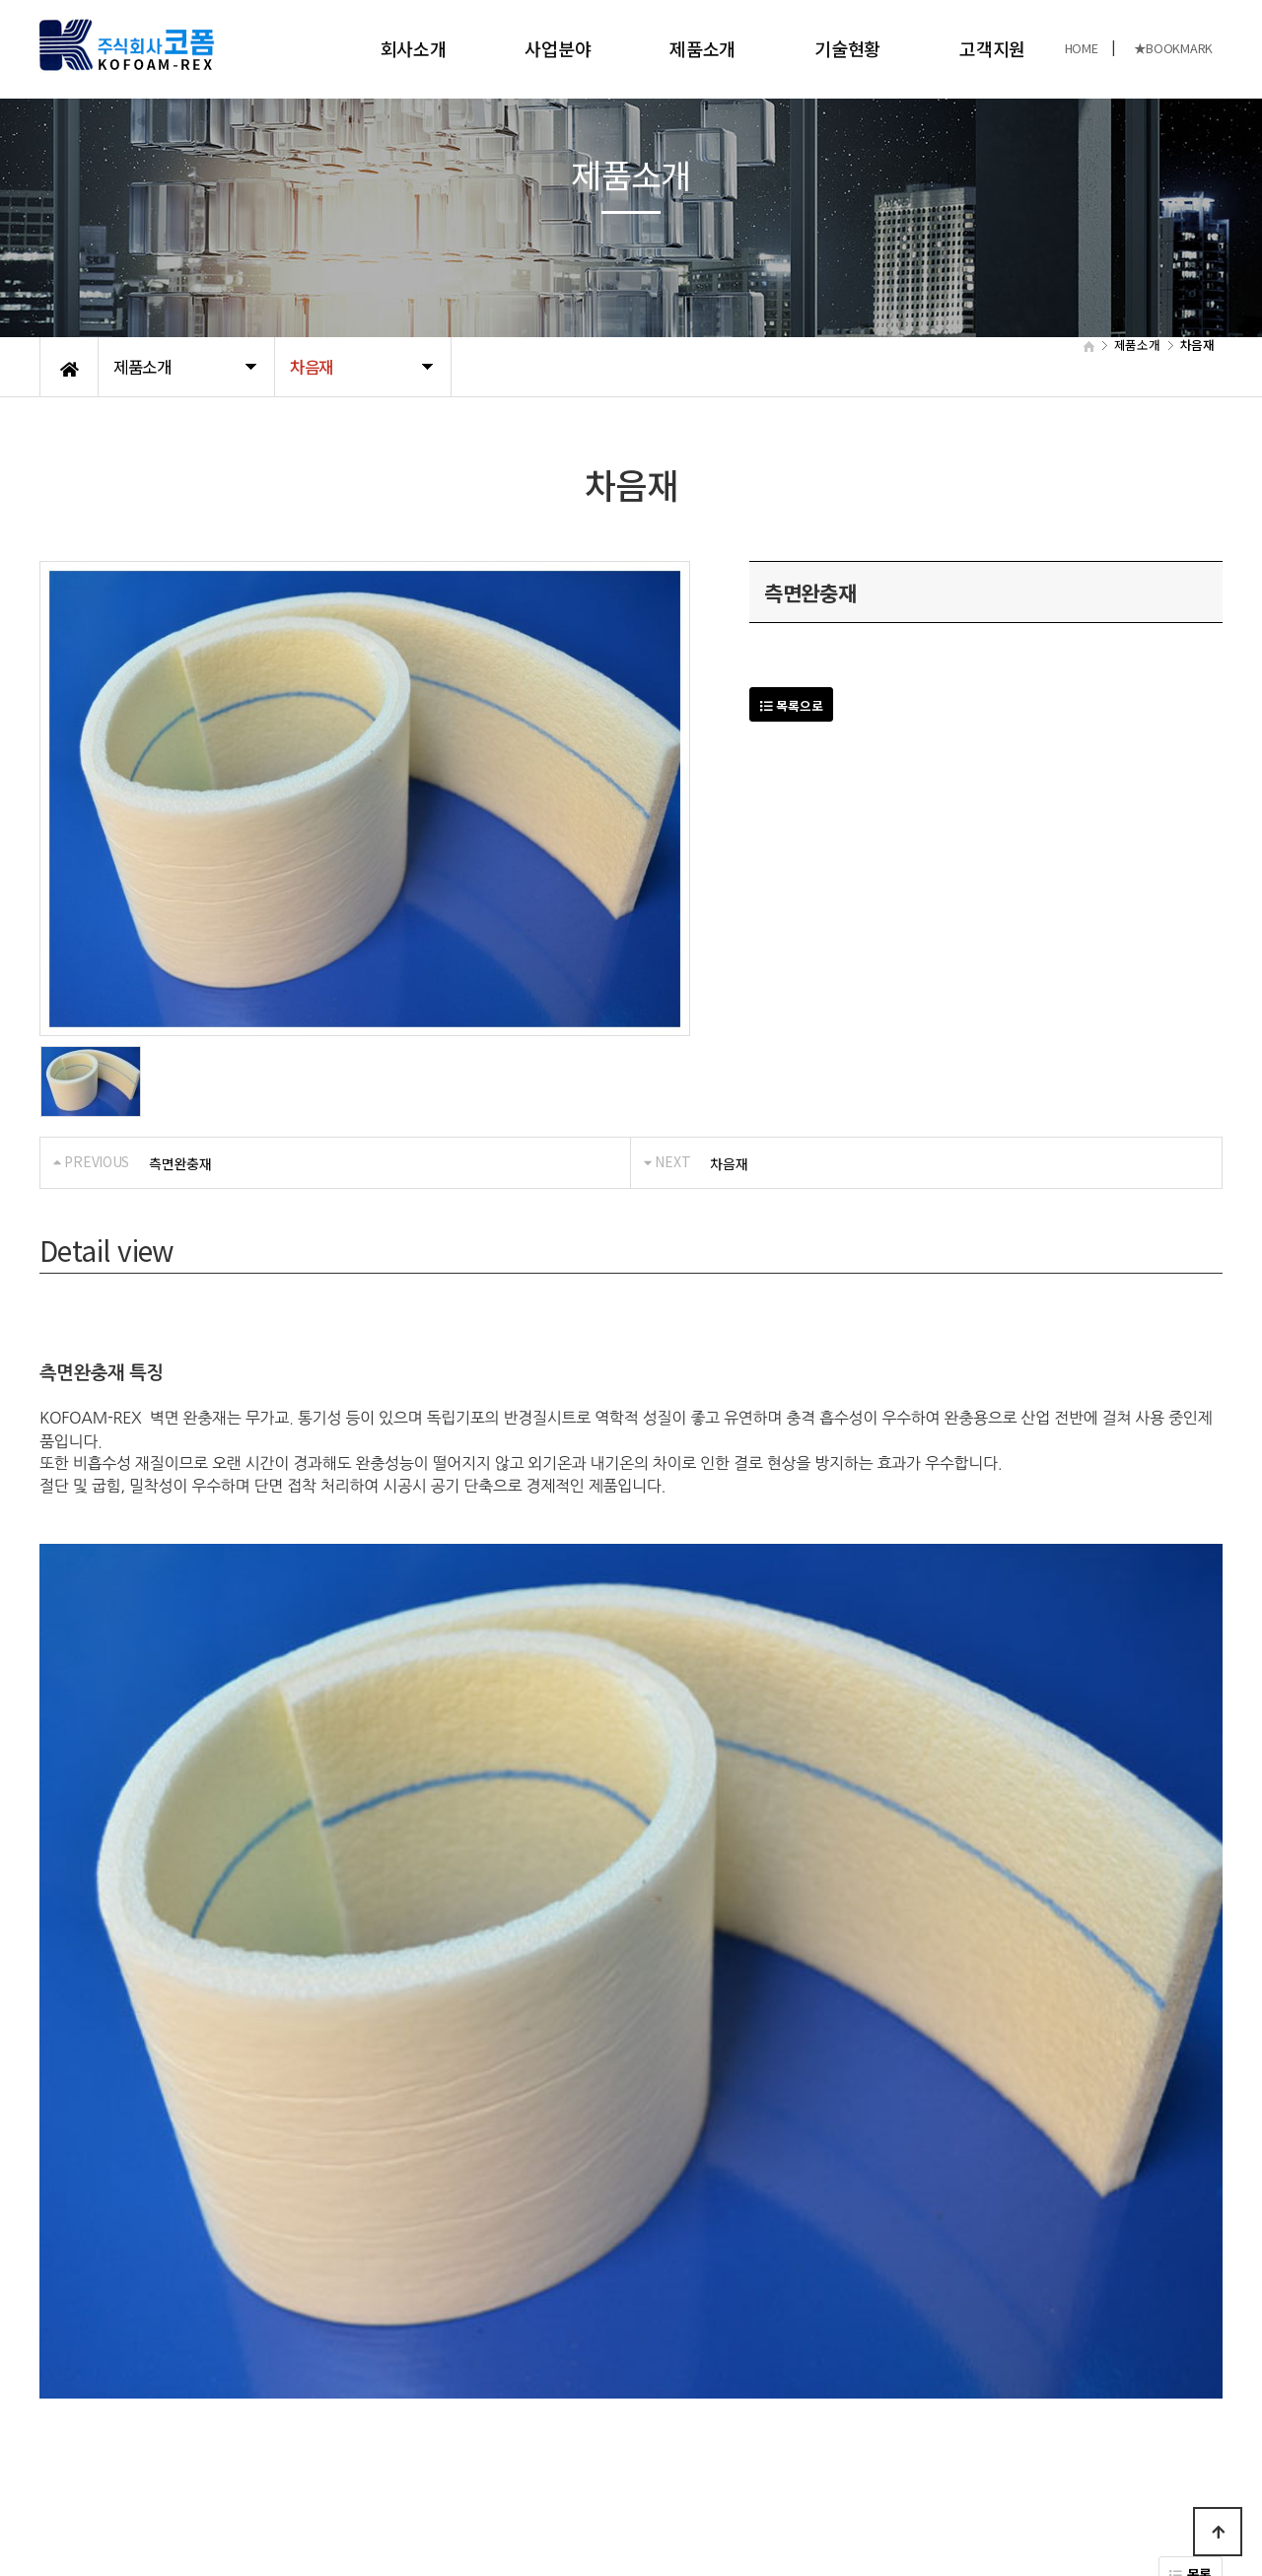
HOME (1081, 47)
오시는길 (252, 2397)
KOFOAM (205, 2495)
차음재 (728, 1163)
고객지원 (992, 48)
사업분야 (558, 48)
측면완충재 (180, 1163)
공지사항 (183, 2397)
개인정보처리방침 (89, 2397)
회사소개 (414, 48)
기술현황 (847, 48)
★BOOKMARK (1173, 47)
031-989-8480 (991, 2485)
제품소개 (702, 48)
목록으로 (791, 705)
